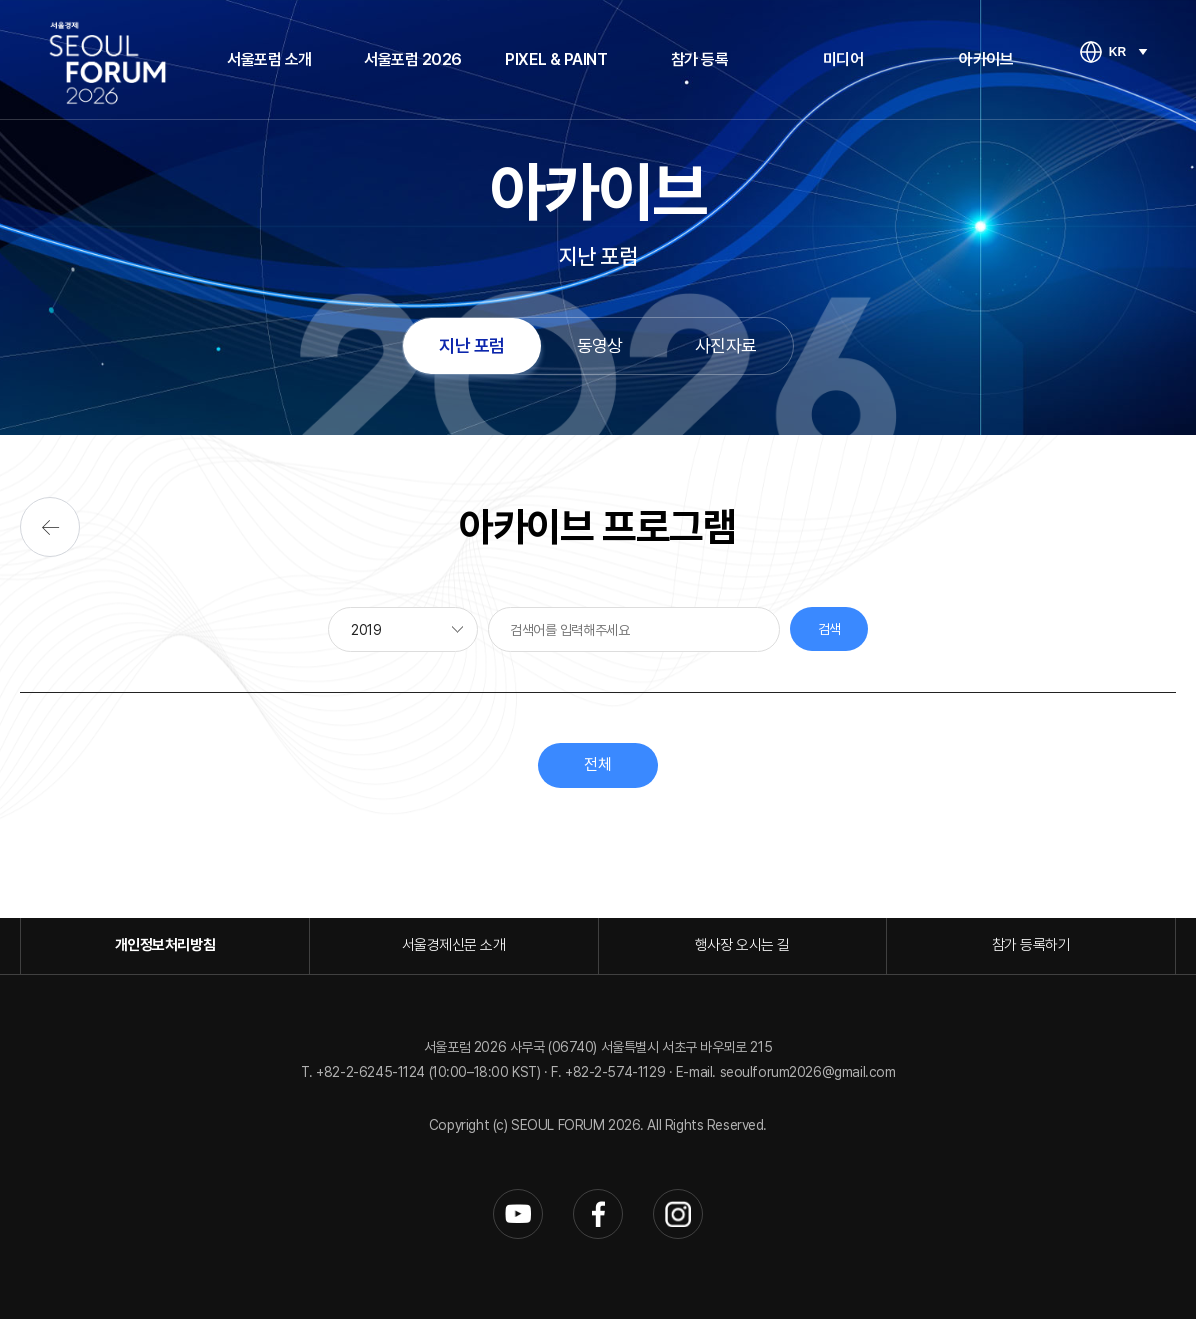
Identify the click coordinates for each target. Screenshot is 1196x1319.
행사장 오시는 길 (742, 945)
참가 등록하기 (1031, 945)
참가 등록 (700, 59)
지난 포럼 (471, 345)
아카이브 (986, 59)
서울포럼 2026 (413, 59)
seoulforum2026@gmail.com (808, 1072)
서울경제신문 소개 (454, 945)
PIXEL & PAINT (556, 59)
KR (1117, 52)
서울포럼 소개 (269, 59)
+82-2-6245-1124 (372, 1072)
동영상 (600, 345)
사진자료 (726, 345)
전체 (597, 764)
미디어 (843, 59)
